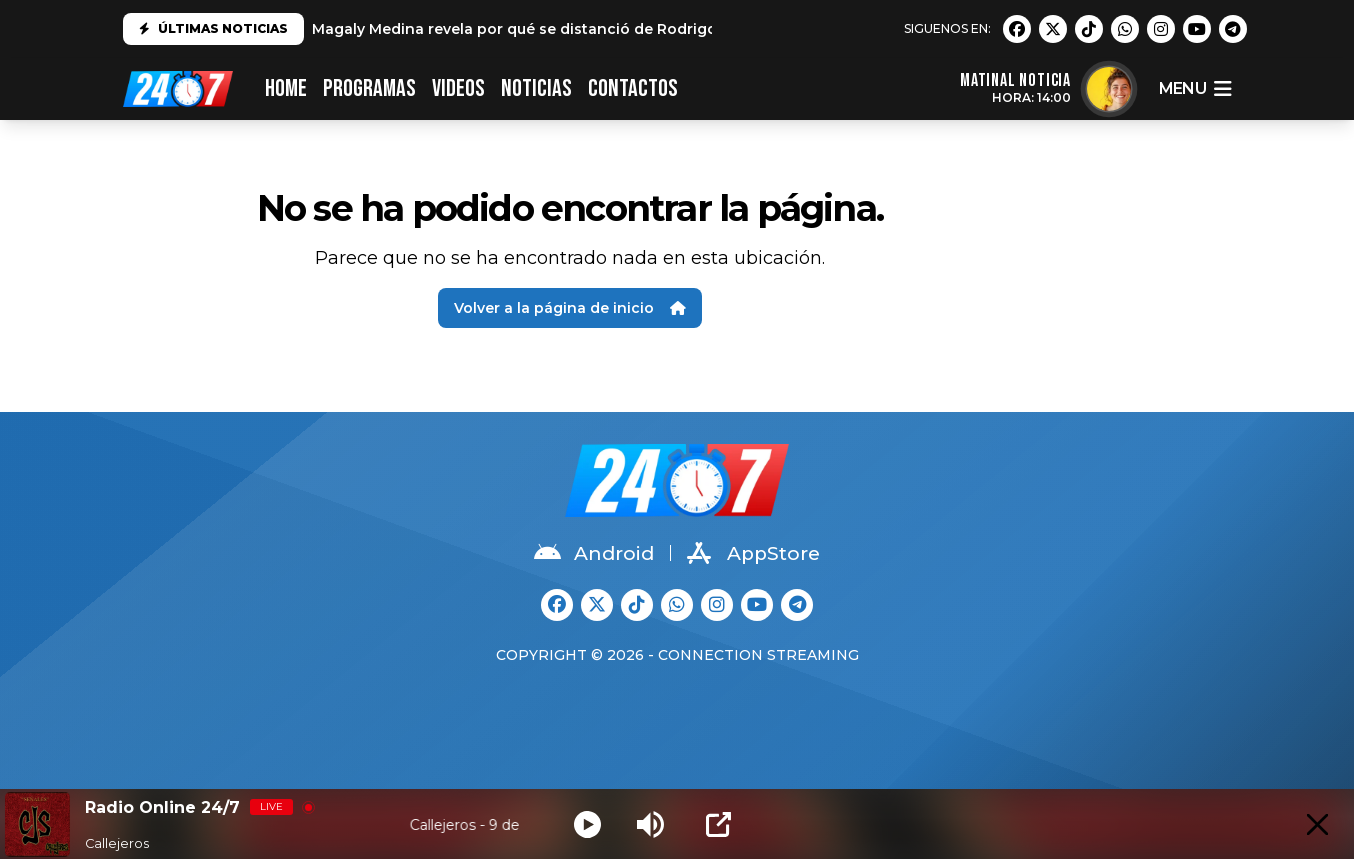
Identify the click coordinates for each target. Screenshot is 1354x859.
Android (594, 553)
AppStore (753, 553)
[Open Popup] (718, 824)
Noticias (536, 88)
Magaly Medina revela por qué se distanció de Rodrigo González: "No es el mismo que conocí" (661, 29)
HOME (286, 88)
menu (1195, 89)
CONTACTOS (633, 88)
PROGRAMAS (369, 88)
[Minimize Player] (1317, 824)
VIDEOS (458, 88)
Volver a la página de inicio (570, 308)
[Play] (587, 824)
